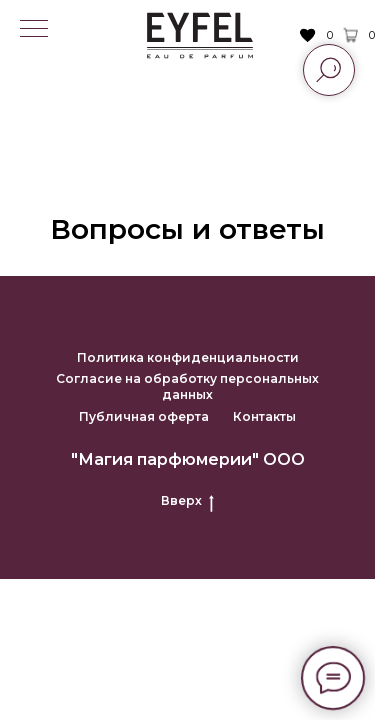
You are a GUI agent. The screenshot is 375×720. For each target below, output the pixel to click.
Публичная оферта (144, 416)
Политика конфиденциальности (188, 357)
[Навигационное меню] (34, 30)
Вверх (187, 501)
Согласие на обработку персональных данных (187, 386)
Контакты (264, 416)
